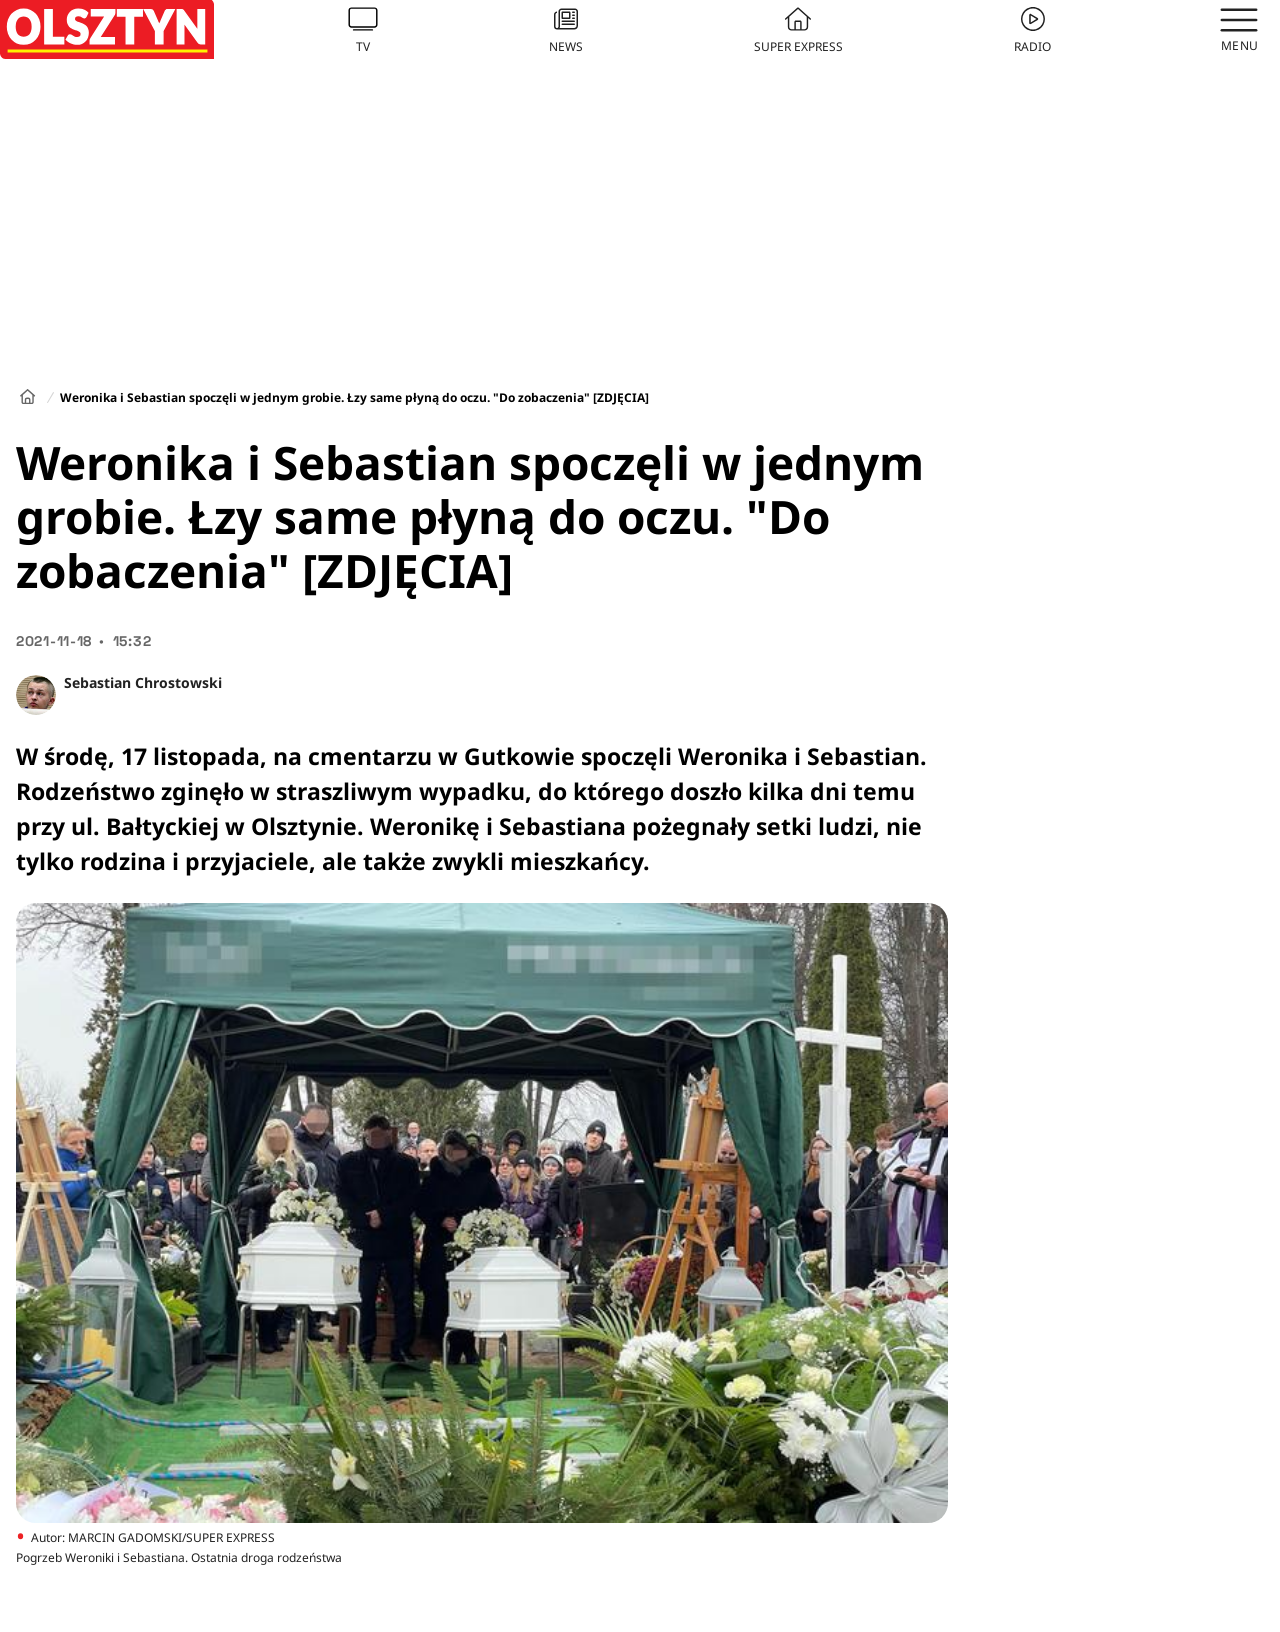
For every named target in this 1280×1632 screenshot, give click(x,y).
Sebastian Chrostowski (143, 682)
